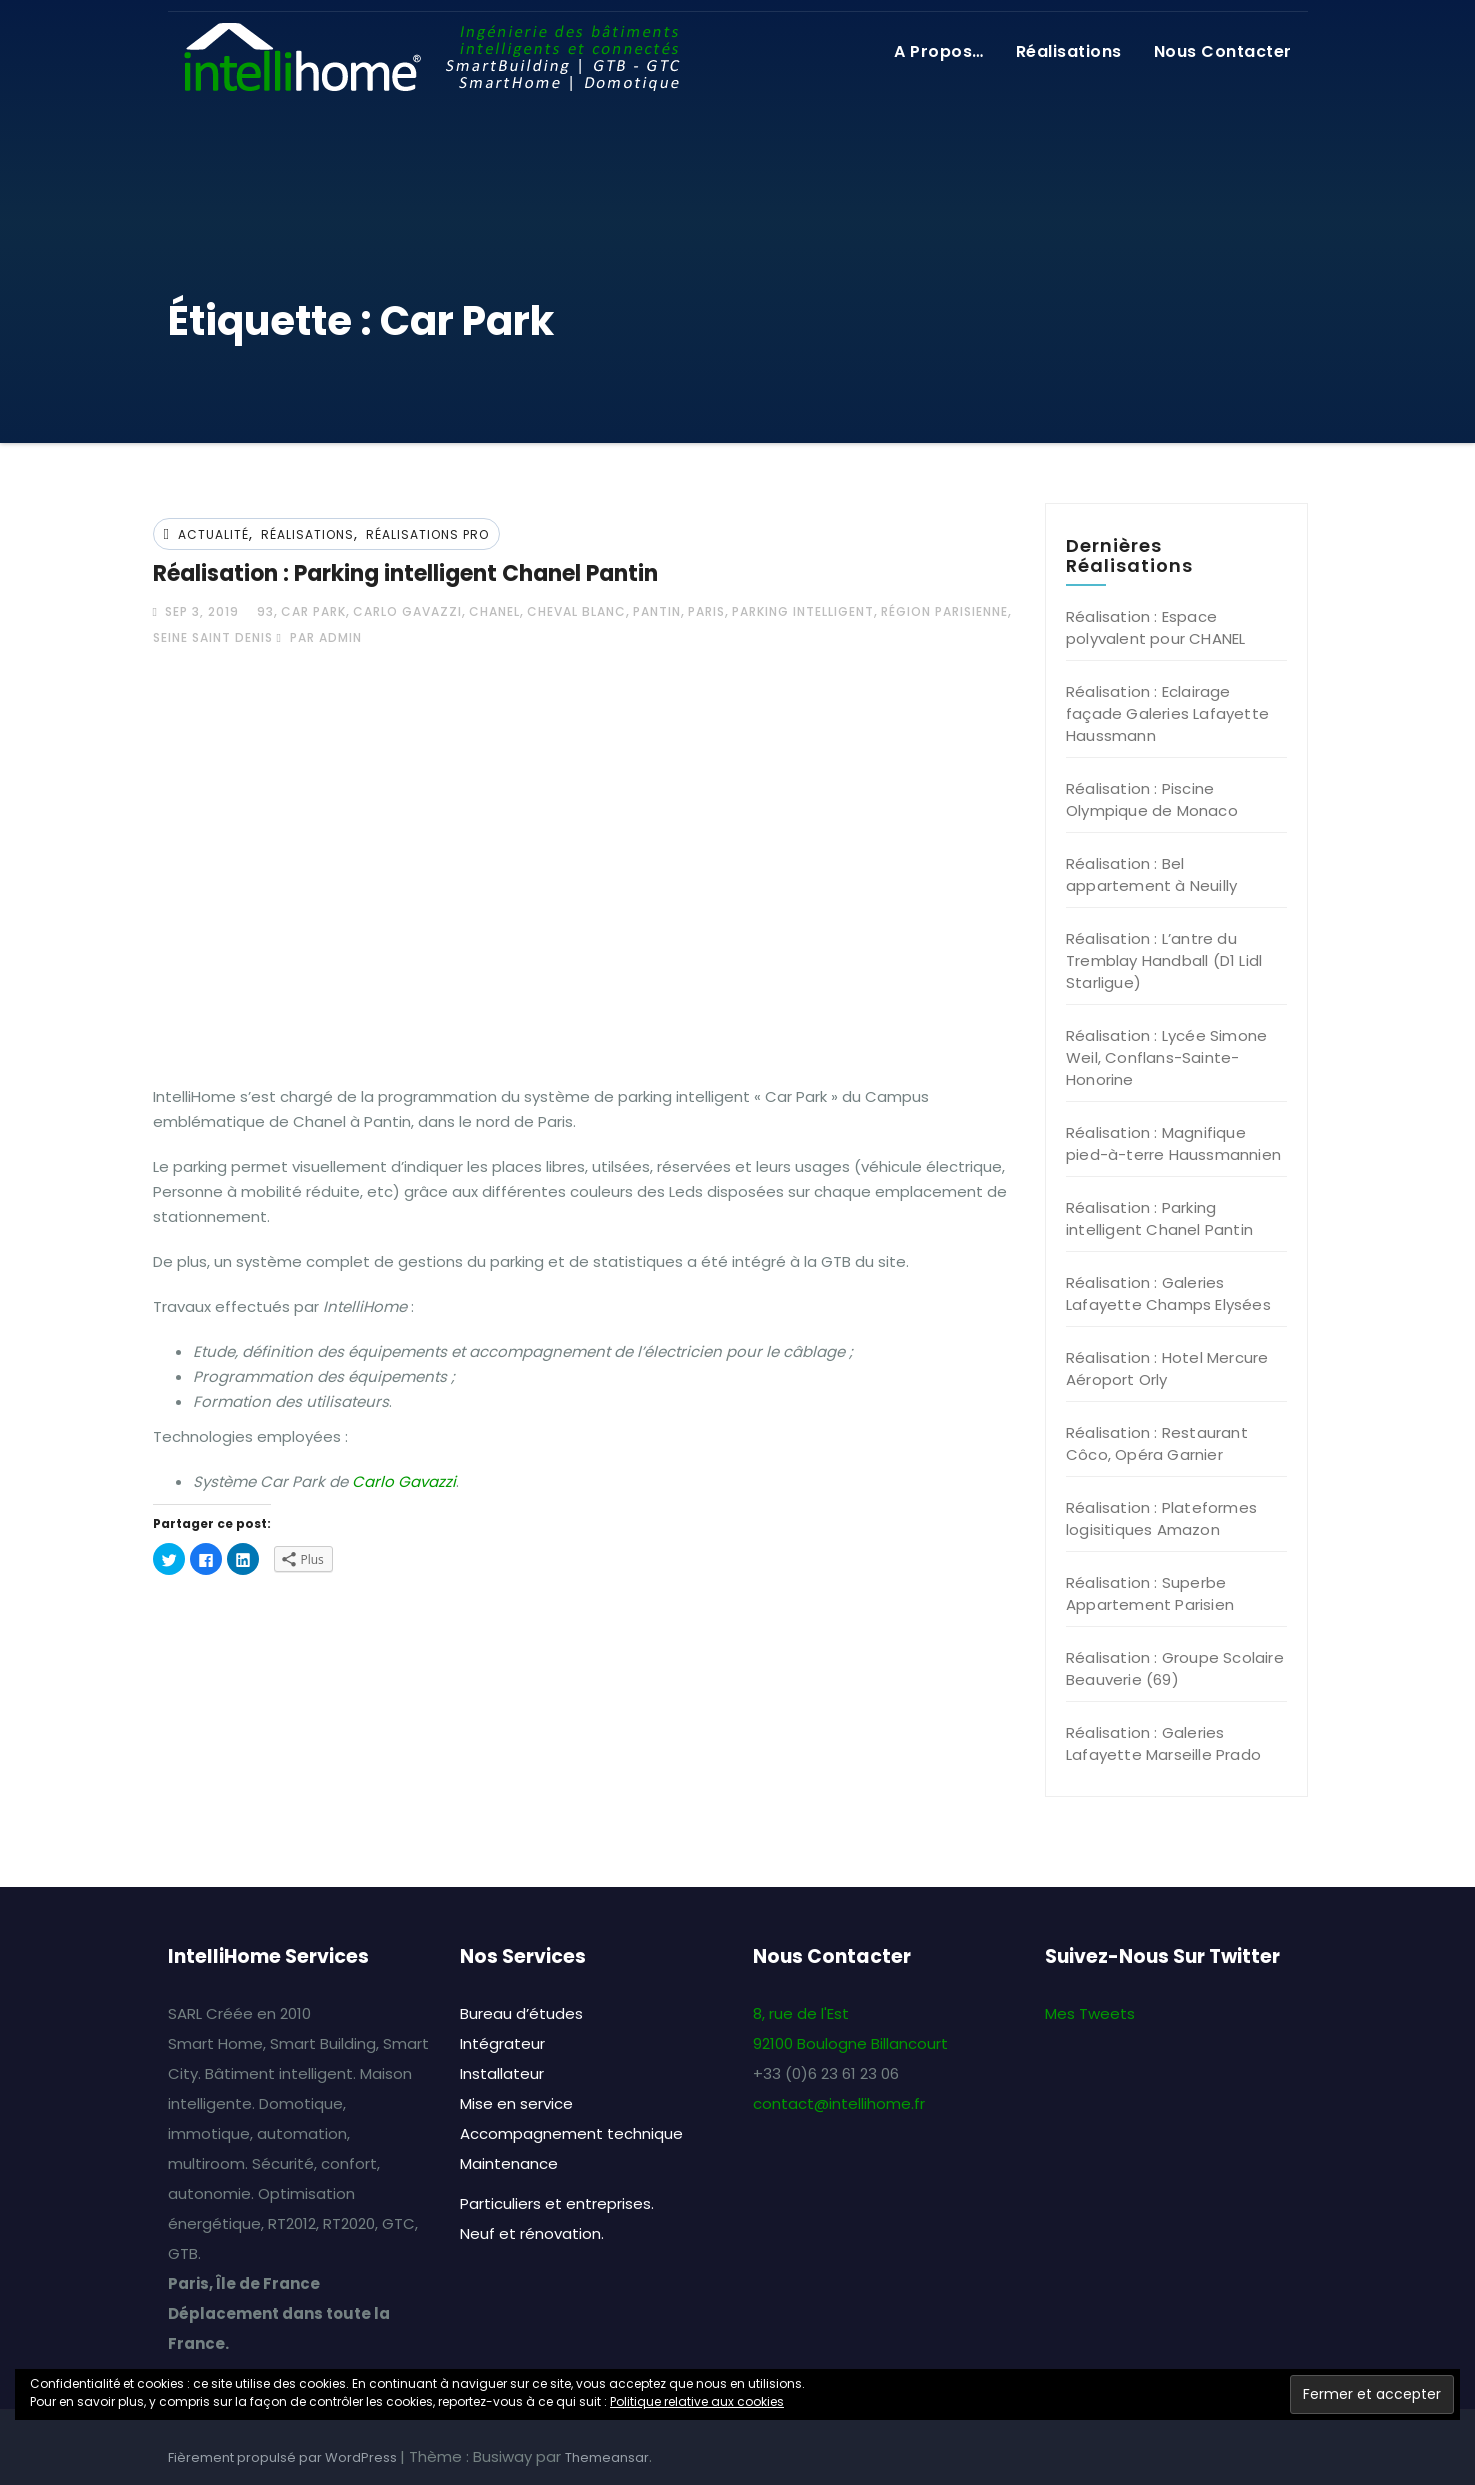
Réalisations (1069, 51)
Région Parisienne (944, 611)
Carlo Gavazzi (407, 611)
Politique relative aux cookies (697, 2401)
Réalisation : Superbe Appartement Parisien (1150, 1593)
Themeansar (607, 2457)
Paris (706, 611)
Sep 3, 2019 (200, 611)
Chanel (494, 611)
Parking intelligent (803, 611)
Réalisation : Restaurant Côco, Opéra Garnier (1157, 1443)
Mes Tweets (1090, 2013)
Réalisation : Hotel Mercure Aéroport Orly (1167, 1368)
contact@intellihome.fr (839, 2103)
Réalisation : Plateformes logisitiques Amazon (1161, 1518)
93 (265, 611)
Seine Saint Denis (213, 637)
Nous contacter (1223, 51)
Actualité (213, 534)
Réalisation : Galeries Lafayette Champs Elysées (1168, 1293)
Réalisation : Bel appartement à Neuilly (1151, 874)
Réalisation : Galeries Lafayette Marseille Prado (1163, 1743)
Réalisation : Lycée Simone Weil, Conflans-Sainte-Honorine (1166, 1057)
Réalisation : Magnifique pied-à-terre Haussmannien (1173, 1143)
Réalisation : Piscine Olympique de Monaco (1152, 799)
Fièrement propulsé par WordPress (284, 2457)
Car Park (313, 611)
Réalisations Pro (427, 534)
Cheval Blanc (576, 611)
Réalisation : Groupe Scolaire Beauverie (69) (1175, 1668)
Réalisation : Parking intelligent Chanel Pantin (405, 573)
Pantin (657, 611)
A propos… (939, 51)
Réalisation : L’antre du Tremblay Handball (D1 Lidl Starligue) (1164, 960)
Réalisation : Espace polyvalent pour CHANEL (1155, 627)
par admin (319, 637)
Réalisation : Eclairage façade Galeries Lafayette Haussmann (1167, 713)
